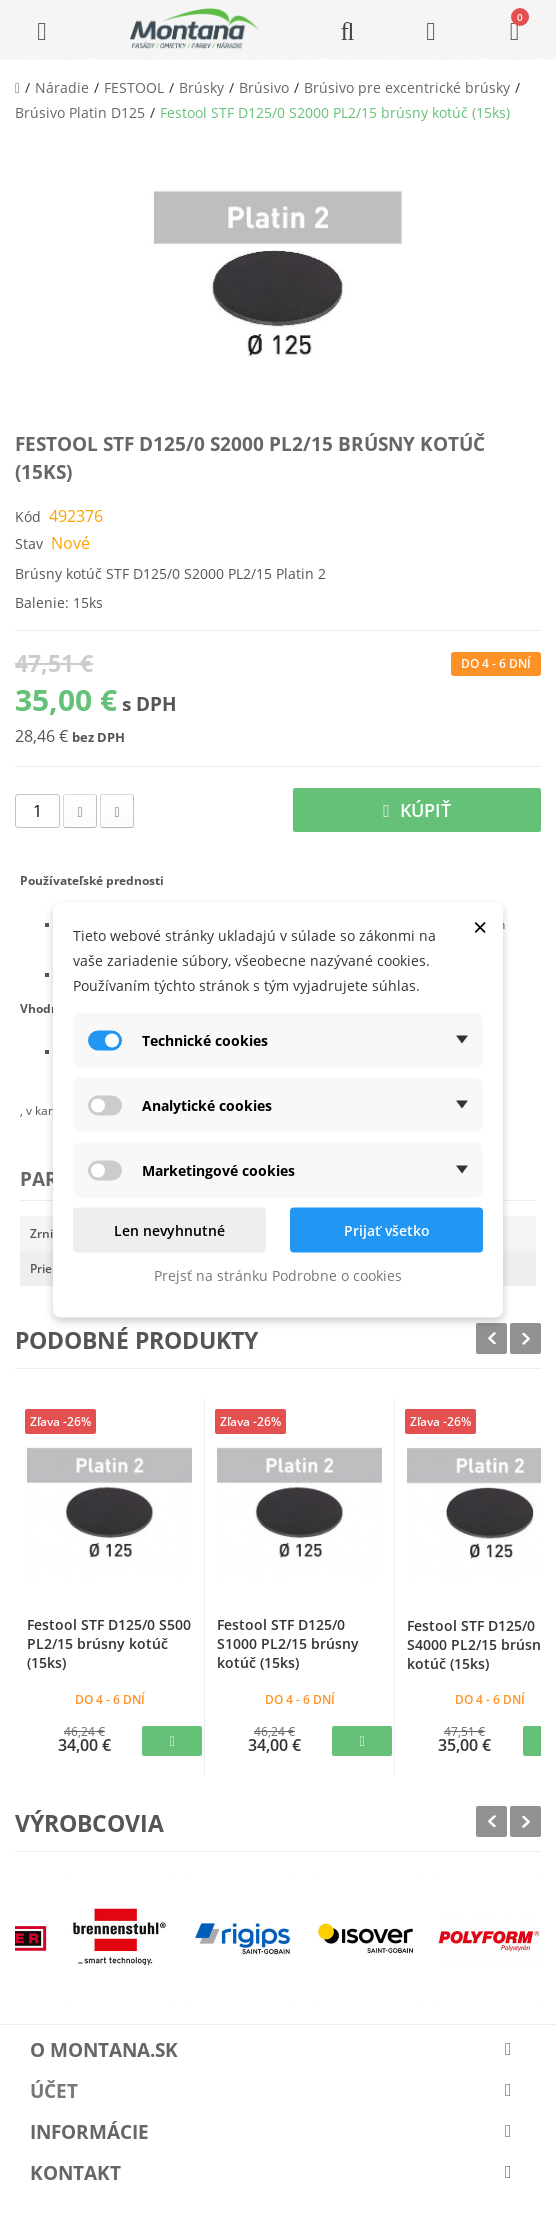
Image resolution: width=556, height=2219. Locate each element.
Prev (491, 1338)
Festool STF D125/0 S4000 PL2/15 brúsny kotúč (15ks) (478, 1644)
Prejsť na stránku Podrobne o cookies (278, 1274)
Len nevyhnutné (169, 1229)
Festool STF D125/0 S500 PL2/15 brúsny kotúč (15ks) (109, 1643)
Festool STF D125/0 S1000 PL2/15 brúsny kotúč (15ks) (288, 1643)
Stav (29, 543)
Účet (54, 2091)
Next (525, 1338)
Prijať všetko (387, 1229)
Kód (28, 516)
